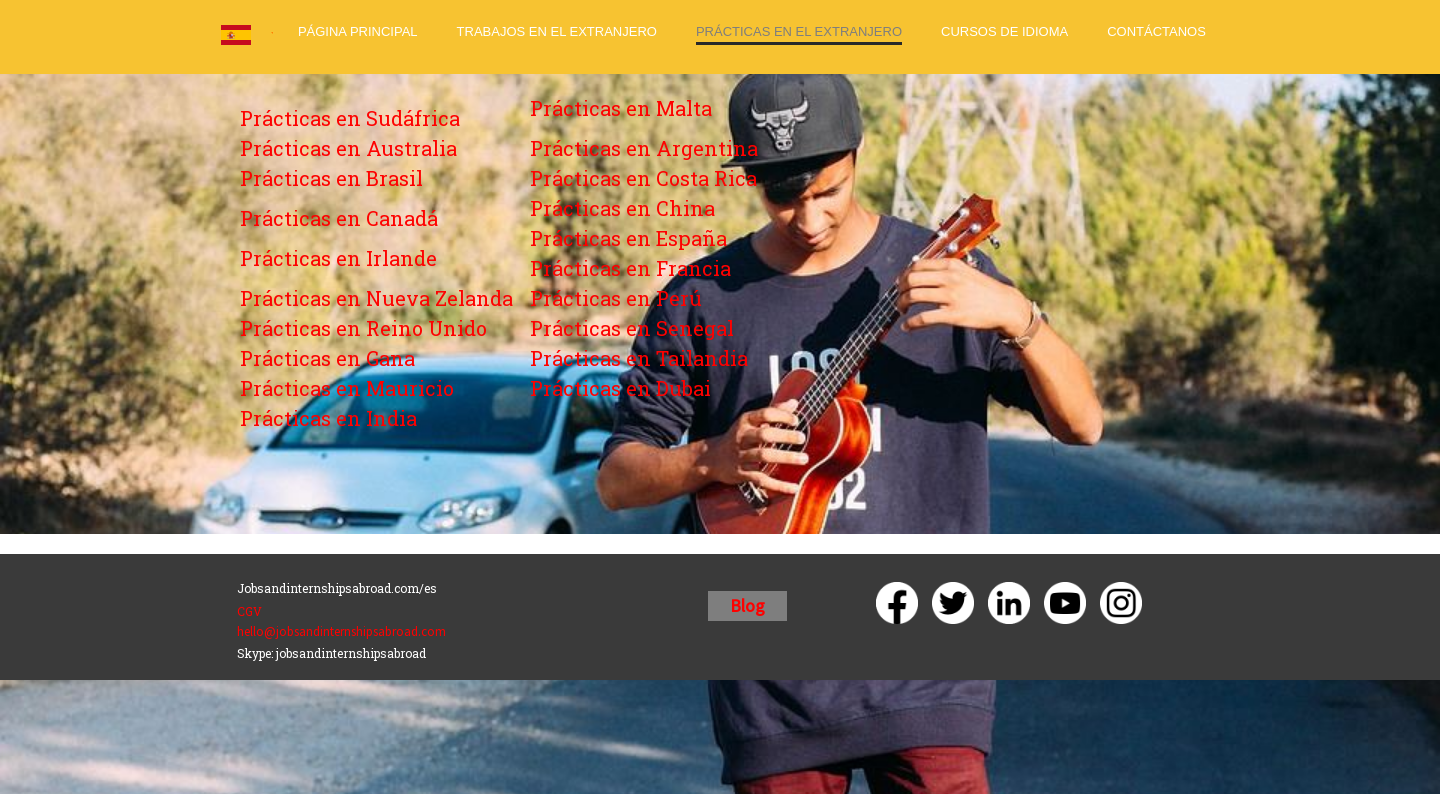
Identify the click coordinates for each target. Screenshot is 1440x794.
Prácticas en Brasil (331, 178)
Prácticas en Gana (327, 358)
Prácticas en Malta (621, 108)
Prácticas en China (622, 208)
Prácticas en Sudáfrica (350, 118)
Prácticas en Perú (616, 298)
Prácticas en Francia (630, 268)
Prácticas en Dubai (620, 388)
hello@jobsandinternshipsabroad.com (341, 631)
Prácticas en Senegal (632, 328)
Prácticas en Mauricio (347, 388)
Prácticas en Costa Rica (643, 178)
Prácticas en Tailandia (639, 358)
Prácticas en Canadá (339, 218)
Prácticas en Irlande (338, 258)
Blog (747, 605)
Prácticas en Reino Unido (363, 328)
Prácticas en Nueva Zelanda (376, 298)
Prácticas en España (628, 238)
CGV (249, 611)
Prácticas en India (328, 418)
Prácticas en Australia (348, 148)
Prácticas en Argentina (644, 148)
